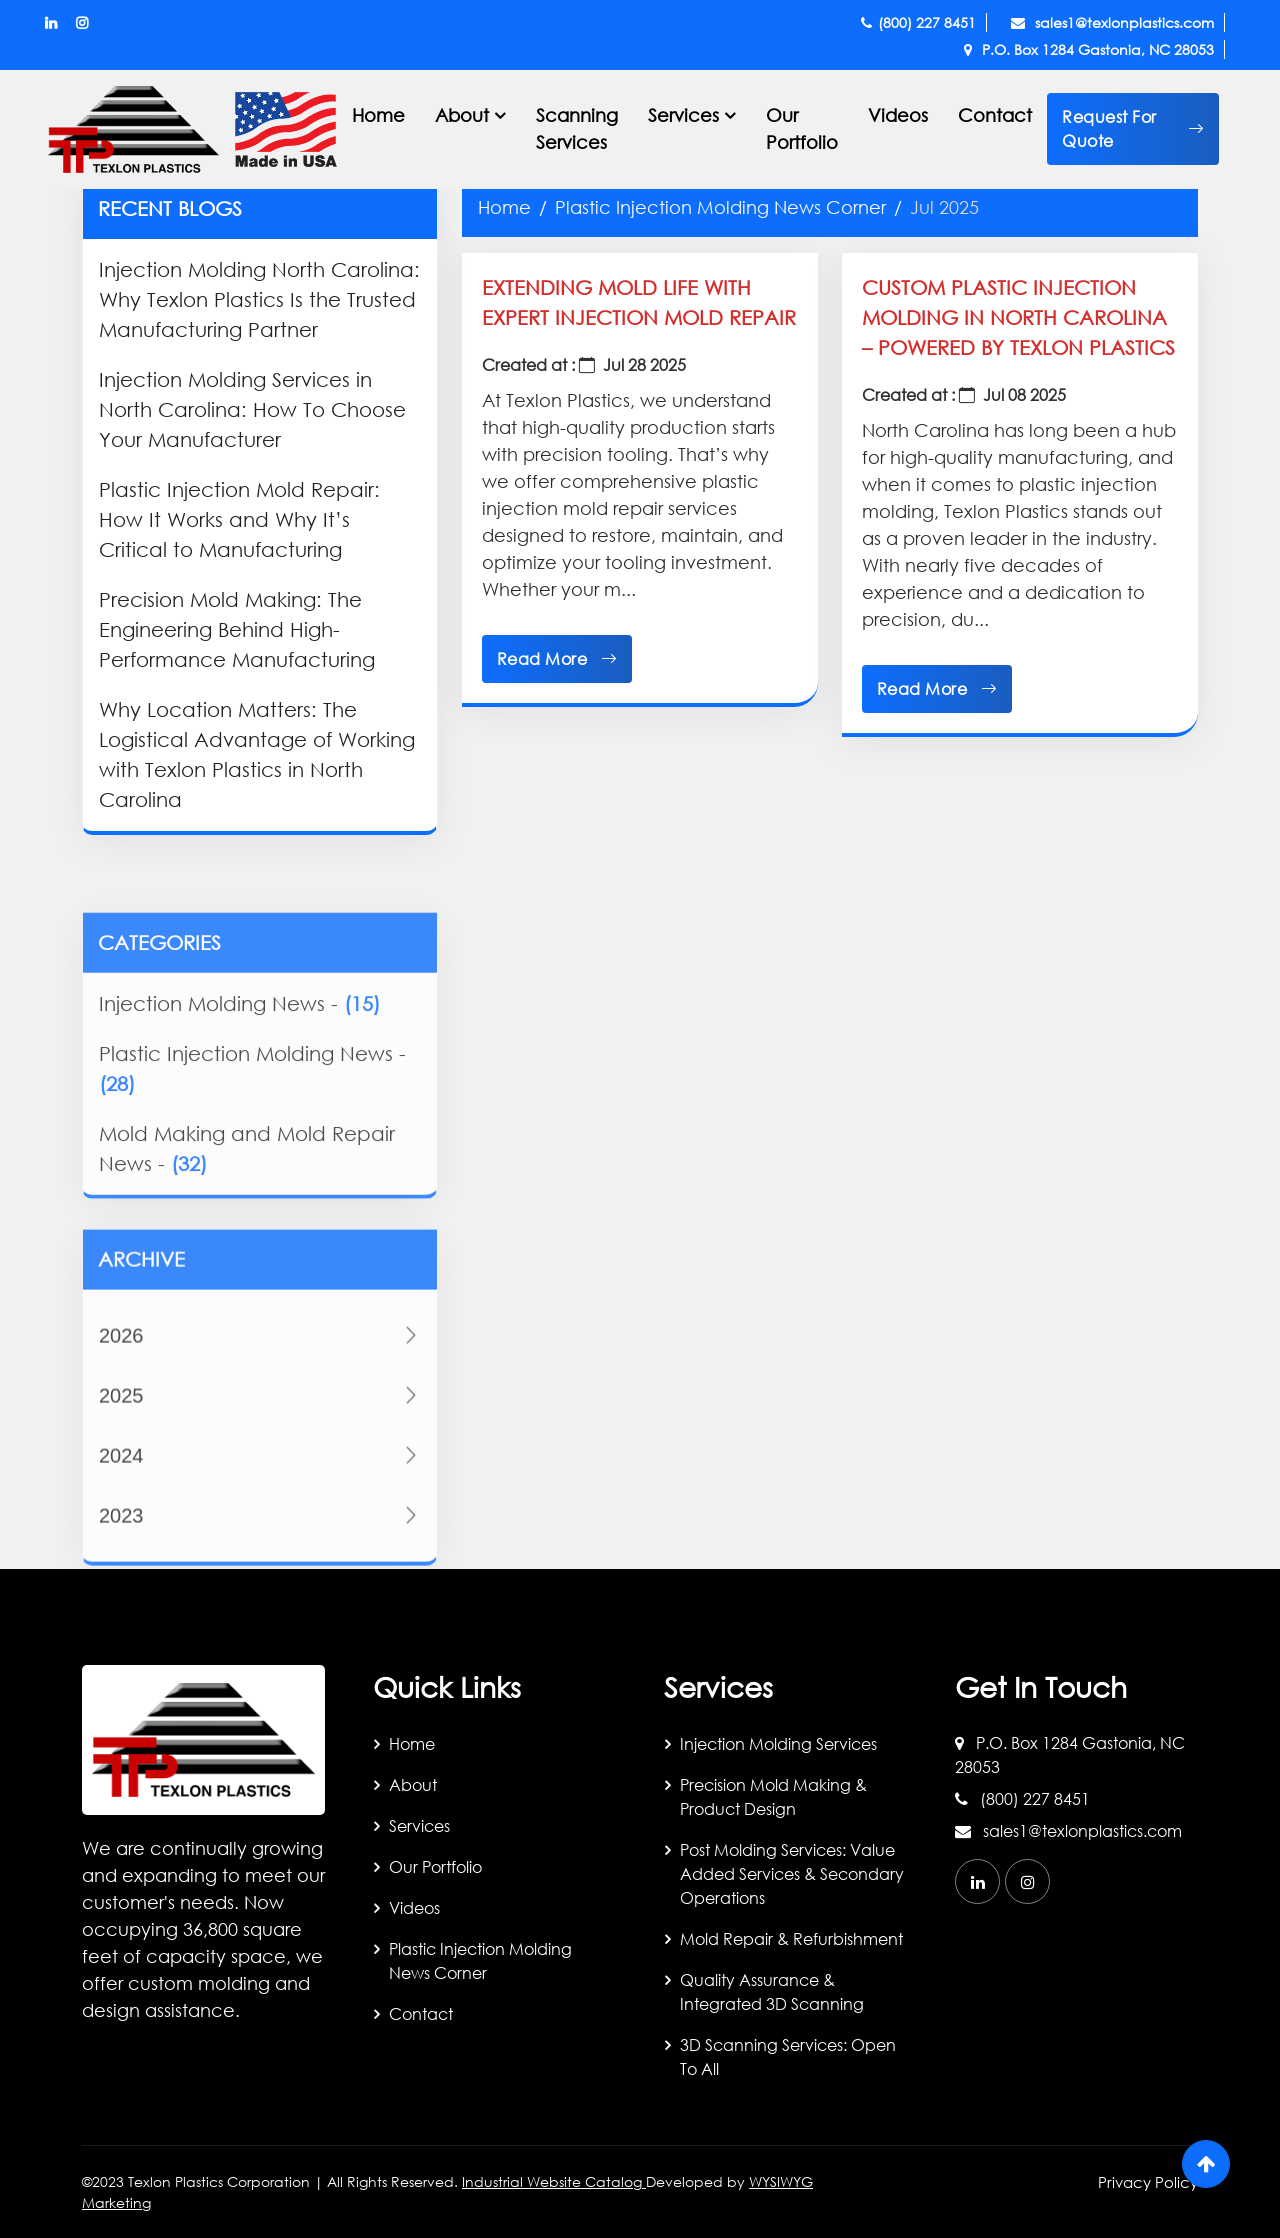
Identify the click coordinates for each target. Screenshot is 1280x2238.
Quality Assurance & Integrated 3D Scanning (772, 1991)
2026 (260, 1444)
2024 (260, 1564)
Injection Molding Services (778, 1743)
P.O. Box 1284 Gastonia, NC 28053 (1089, 49)
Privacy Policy (1148, 2182)
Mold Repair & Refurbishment (791, 1938)
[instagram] (1027, 1881)
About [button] (462, 115)
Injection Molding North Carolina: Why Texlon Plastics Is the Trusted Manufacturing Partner (259, 299)
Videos (898, 115)
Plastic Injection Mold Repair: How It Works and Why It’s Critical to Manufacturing (239, 519)
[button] (1133, 129)
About (413, 1784)
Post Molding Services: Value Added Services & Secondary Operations (792, 1873)
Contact (995, 115)
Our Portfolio (802, 128)
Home (378, 115)
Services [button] (683, 115)
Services (419, 1825)
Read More (557, 659)
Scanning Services (577, 128)
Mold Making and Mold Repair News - (247, 1240)
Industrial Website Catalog (554, 2181)
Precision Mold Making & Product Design (773, 1796)
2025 (260, 1504)
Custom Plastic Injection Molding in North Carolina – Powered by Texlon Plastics (1018, 317)
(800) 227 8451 (918, 22)
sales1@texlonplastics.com (1112, 22)
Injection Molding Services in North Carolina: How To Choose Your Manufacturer (252, 409)
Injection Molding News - (239, 1095)
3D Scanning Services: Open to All (788, 2056)
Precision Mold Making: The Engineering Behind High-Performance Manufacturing (237, 629)
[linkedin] (977, 1881)
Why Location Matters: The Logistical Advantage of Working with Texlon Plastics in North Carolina (257, 754)
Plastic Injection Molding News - (252, 1160)
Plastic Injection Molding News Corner (720, 207)
